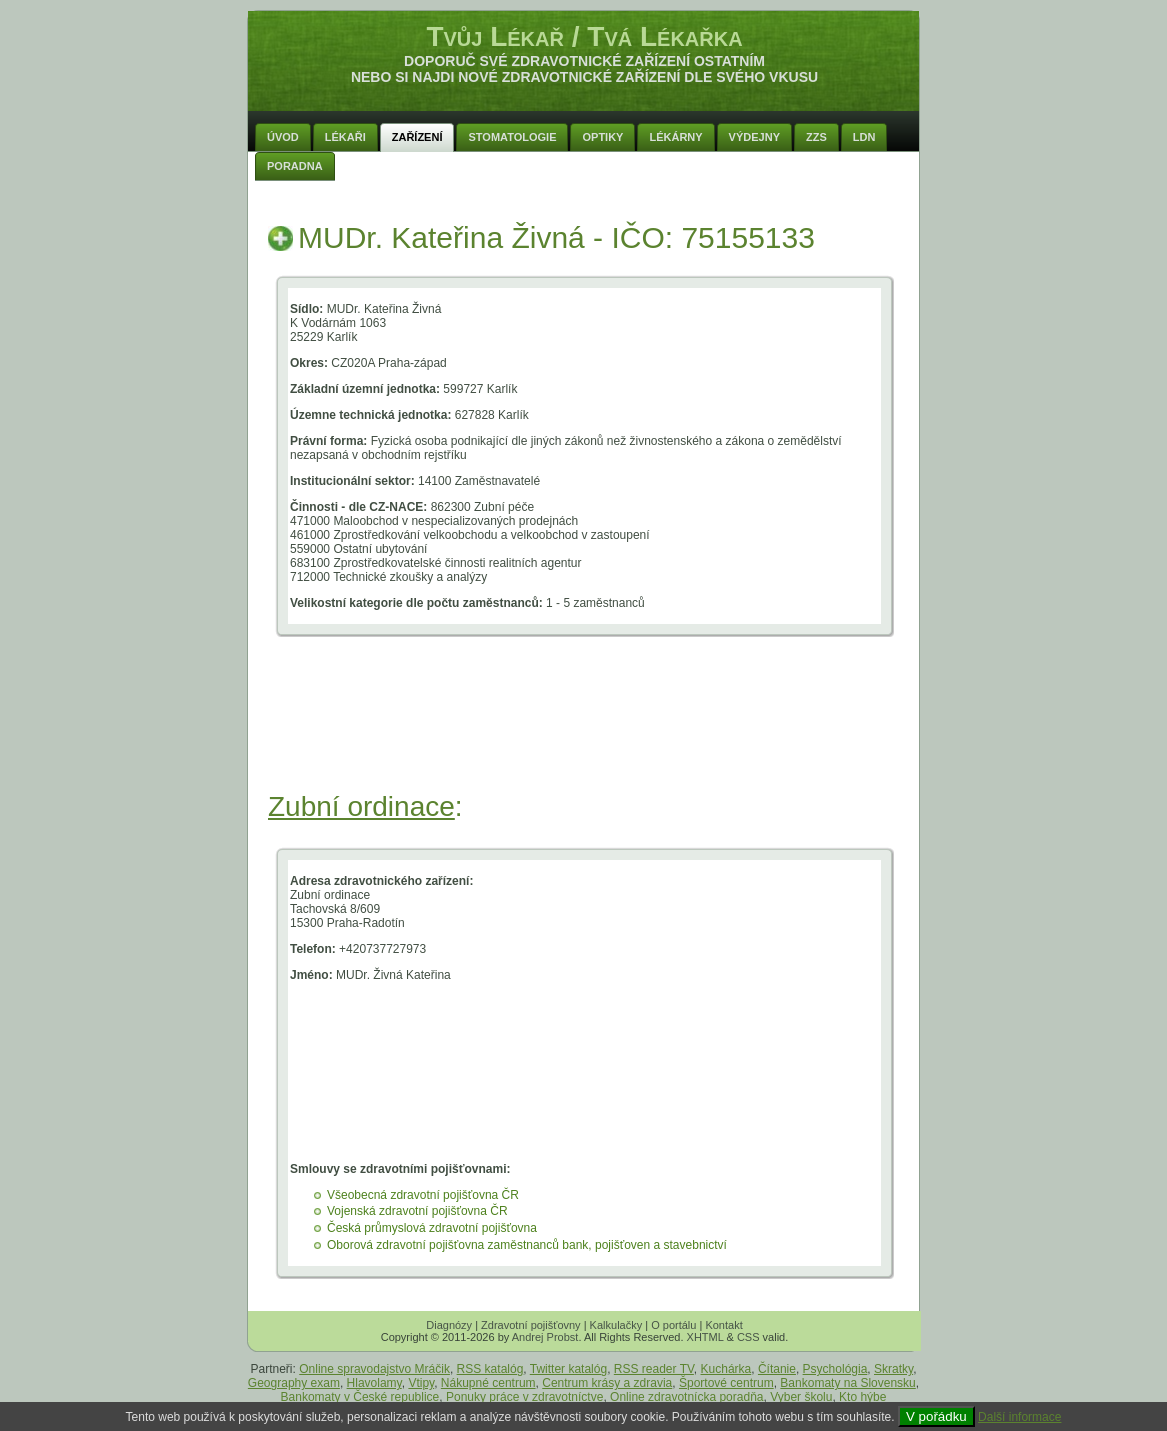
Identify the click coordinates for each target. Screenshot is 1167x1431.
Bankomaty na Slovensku (847, 1383)
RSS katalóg (490, 1369)
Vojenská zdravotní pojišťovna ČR (417, 1211)
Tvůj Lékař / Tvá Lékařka (584, 36)
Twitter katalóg (568, 1369)
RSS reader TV (654, 1369)
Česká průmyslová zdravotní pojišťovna (432, 1228)
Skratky (893, 1369)
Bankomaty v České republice (360, 1397)
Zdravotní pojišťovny (531, 1325)
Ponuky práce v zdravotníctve (524, 1397)
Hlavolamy (374, 1383)
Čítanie (777, 1369)
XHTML (705, 1337)
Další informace (1019, 1417)
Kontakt (723, 1325)
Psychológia (835, 1369)
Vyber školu (801, 1397)
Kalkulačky (616, 1325)
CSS (748, 1337)
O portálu (673, 1325)
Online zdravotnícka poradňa (686, 1397)
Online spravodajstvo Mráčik (374, 1369)
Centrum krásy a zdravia (607, 1383)
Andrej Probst (545, 1337)
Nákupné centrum (488, 1383)
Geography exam (294, 1383)
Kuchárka (726, 1369)
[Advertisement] (585, 738)
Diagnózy (449, 1325)
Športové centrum (726, 1383)
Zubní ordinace (361, 806)
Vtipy (421, 1383)
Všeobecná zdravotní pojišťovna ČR (423, 1195)
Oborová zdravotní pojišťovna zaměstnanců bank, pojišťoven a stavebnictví (527, 1245)
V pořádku (936, 1416)
